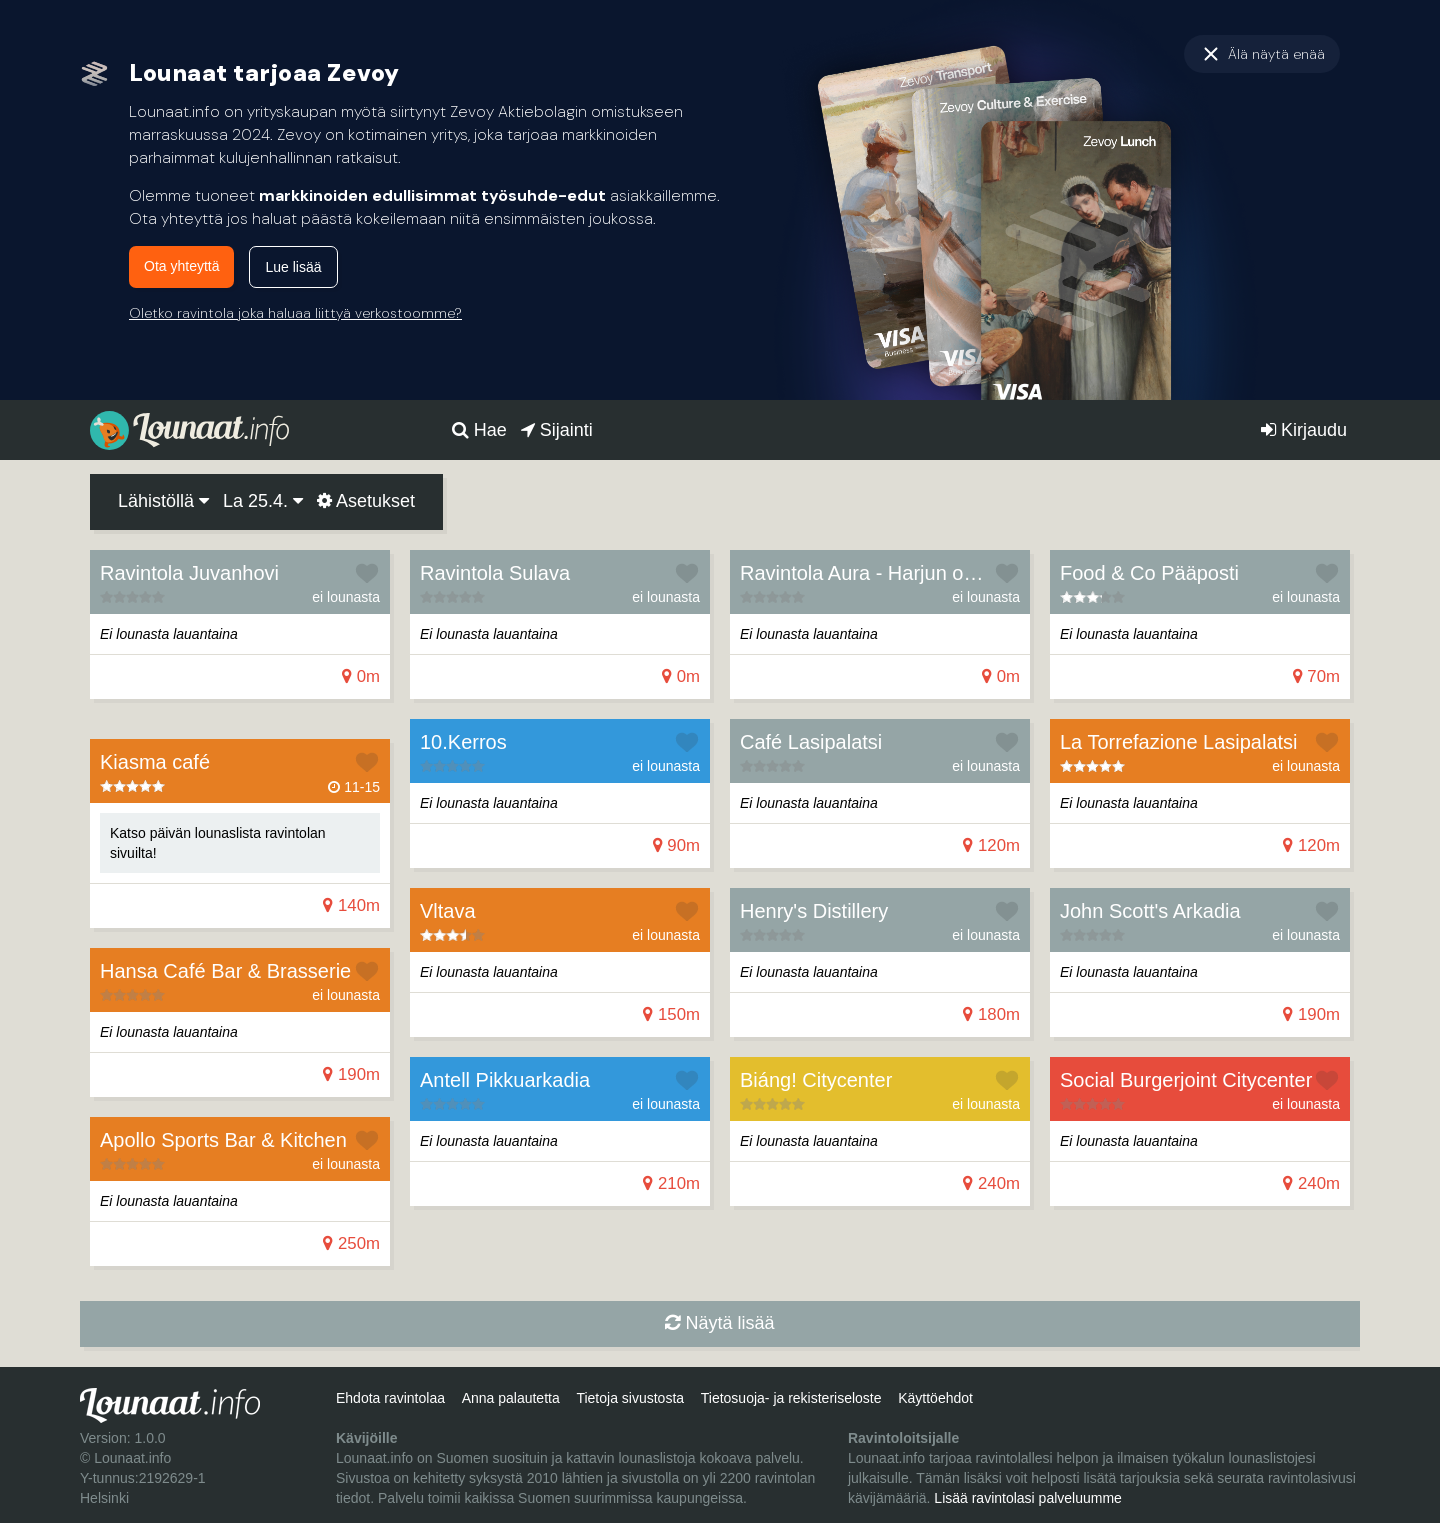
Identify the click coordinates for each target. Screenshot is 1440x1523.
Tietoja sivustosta (630, 1398)
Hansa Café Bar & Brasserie (225, 971)
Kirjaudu (1304, 430)
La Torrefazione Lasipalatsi (1179, 742)
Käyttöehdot (935, 1398)
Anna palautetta (511, 1398)
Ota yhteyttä (181, 266)
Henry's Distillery (814, 911)
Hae (479, 430)
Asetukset (366, 501)
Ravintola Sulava (495, 573)
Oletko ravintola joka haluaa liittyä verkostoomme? (295, 313)
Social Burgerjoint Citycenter (1186, 1080)
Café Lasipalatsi (811, 742)
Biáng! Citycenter (816, 1080)
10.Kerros (463, 742)
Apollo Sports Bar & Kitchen (223, 1140)
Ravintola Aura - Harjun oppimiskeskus (912, 573)
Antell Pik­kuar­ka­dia (505, 1080)
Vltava (448, 911)
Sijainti (557, 430)
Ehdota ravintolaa (390, 1398)
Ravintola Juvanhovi (189, 573)
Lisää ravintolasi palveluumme (1028, 1498)
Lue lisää (293, 267)
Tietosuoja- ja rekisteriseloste (791, 1398)
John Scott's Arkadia (1150, 911)
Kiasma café (155, 762)
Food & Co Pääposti (1149, 573)
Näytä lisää (719, 1323)
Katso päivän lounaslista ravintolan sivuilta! (218, 843)
